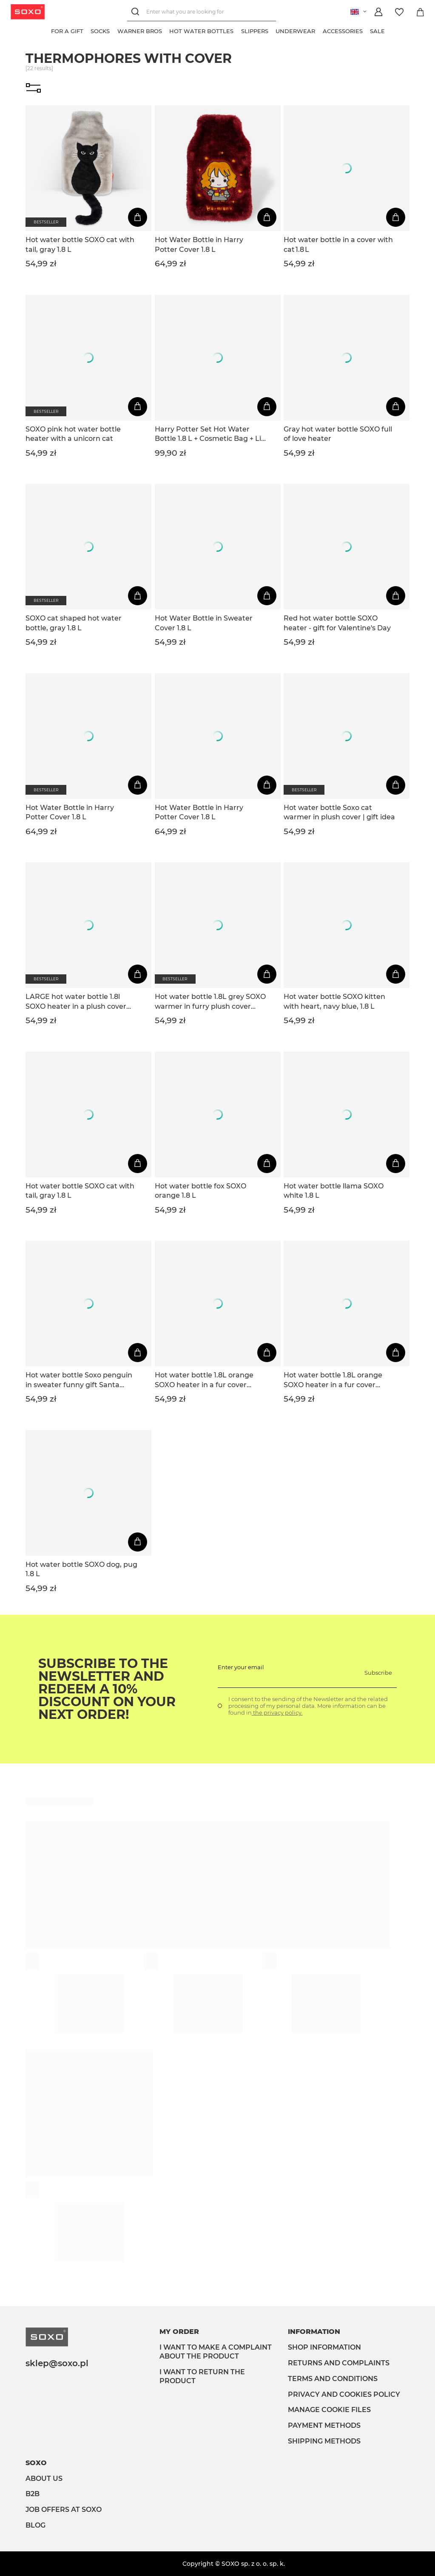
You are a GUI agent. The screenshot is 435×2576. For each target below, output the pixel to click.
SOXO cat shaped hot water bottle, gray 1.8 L (74, 623)
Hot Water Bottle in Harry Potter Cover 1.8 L (199, 244)
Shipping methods (324, 2441)
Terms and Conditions (333, 2379)
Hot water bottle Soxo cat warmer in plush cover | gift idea (339, 812)
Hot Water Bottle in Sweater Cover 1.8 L (204, 623)
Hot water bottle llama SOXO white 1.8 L (334, 1190)
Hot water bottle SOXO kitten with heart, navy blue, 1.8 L (334, 1001)
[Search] (136, 11)
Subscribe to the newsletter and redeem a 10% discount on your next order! (107, 1689)
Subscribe (378, 1672)
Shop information (324, 2347)
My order (179, 2332)
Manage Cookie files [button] (329, 2410)
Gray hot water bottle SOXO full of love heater (338, 434)
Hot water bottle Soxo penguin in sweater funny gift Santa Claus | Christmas (79, 1380)
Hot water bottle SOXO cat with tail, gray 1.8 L (80, 244)
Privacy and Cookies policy (344, 2394)
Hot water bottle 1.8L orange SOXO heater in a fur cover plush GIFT (204, 1380)
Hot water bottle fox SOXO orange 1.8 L (200, 1190)
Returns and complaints (339, 2363)
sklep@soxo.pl (57, 2363)
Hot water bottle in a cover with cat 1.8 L (338, 244)
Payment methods (324, 2425)
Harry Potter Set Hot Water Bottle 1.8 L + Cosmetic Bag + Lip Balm (210, 434)
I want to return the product (202, 2376)
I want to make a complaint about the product (215, 2351)
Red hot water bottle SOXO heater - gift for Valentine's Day (337, 623)
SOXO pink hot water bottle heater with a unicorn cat (73, 434)
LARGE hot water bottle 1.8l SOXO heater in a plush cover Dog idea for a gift (76, 1002)
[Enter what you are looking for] (201, 11)
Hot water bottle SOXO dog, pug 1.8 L (81, 1569)
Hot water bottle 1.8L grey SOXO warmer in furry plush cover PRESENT (210, 1002)
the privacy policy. (277, 1712)
